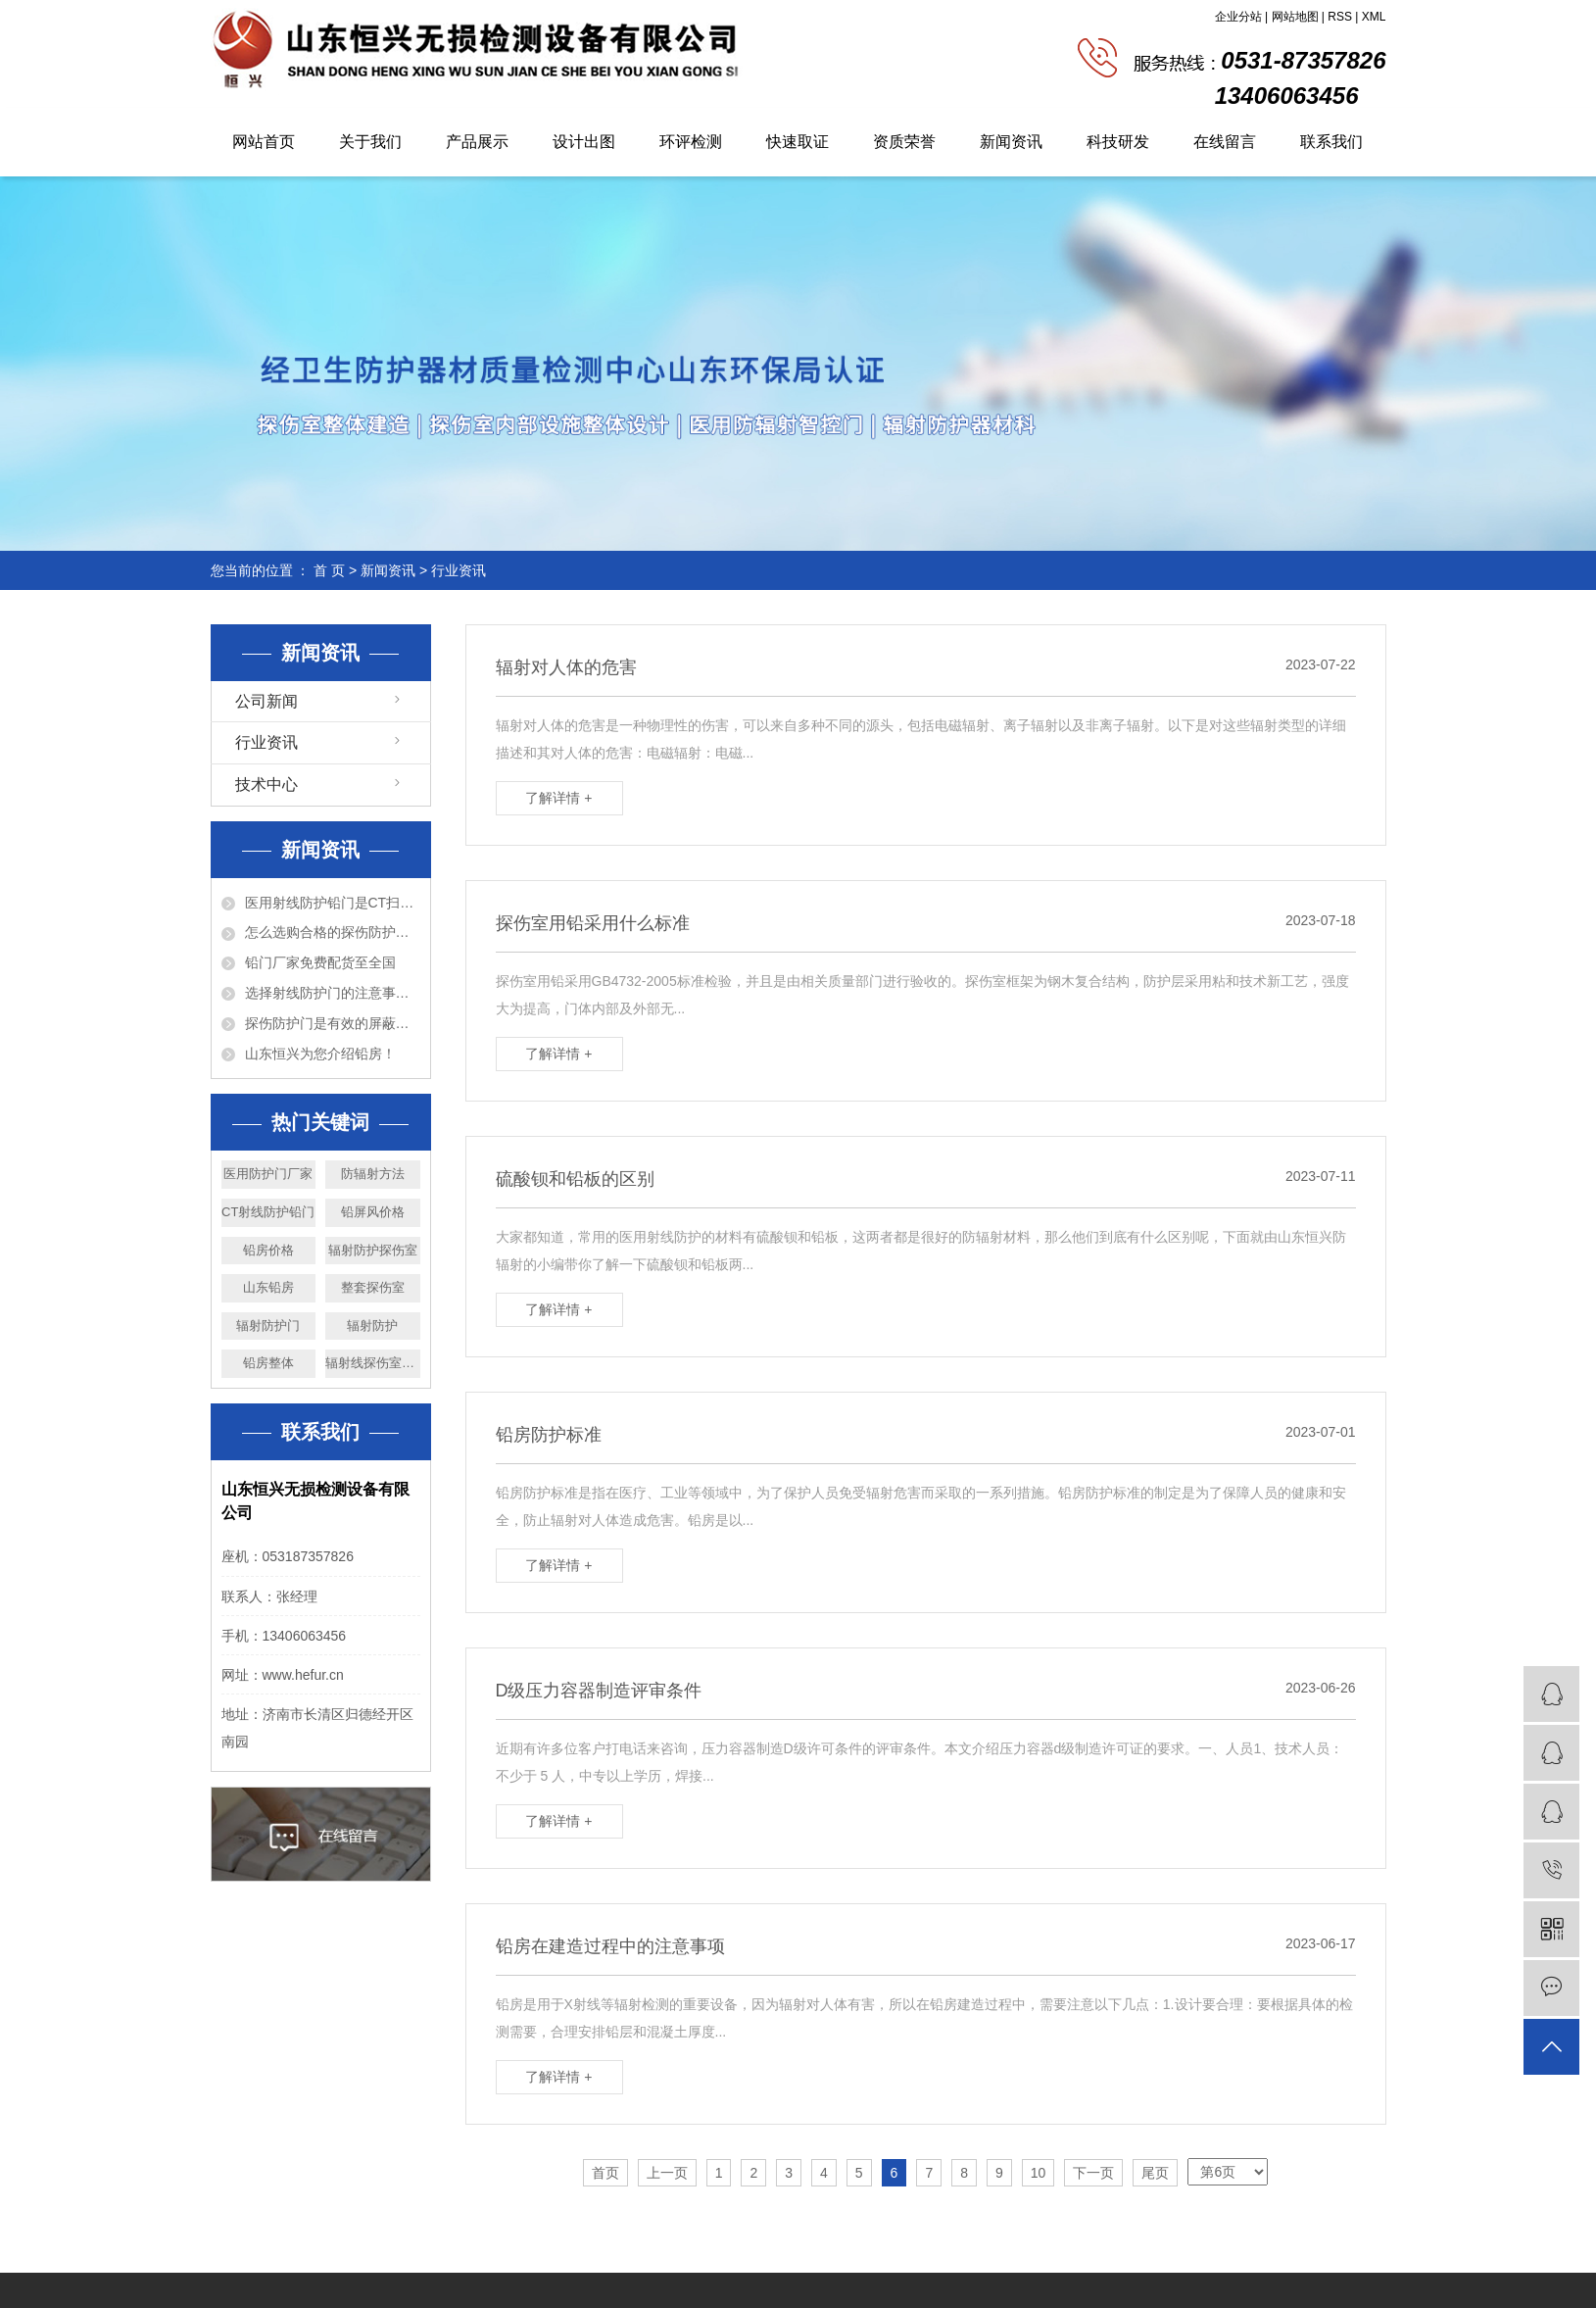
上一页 (667, 2173)
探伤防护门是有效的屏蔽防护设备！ (332, 1023)
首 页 (329, 570)
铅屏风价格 (373, 1211)
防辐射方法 (373, 1173)
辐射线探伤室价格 (372, 1362)
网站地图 (1295, 17)
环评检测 (690, 141)
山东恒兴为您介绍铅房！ (320, 1053)
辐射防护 (372, 1325)
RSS (1340, 17)
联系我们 (1331, 141)
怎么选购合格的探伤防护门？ (332, 932)
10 (1038, 2173)
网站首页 (263, 141)
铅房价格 (268, 1250)
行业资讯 (458, 570)
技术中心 (266, 784)
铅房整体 (268, 1362)
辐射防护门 (268, 1325)
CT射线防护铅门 (267, 1211)
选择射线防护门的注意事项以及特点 (332, 993)
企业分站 (1238, 17)
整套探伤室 (373, 1287)
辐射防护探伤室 (372, 1250)
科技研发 (1118, 141)
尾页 (1155, 2173)
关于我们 (370, 141)
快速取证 (797, 141)
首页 (605, 2173)
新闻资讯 (1011, 141)
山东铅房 (268, 1287)
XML (1374, 17)
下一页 (1093, 2173)
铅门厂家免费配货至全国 (320, 962)
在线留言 (1224, 141)
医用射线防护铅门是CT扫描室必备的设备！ (332, 902)
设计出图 (584, 141)
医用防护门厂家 (268, 1173)
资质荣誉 (904, 141)
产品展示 (477, 141)
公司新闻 (266, 701)
